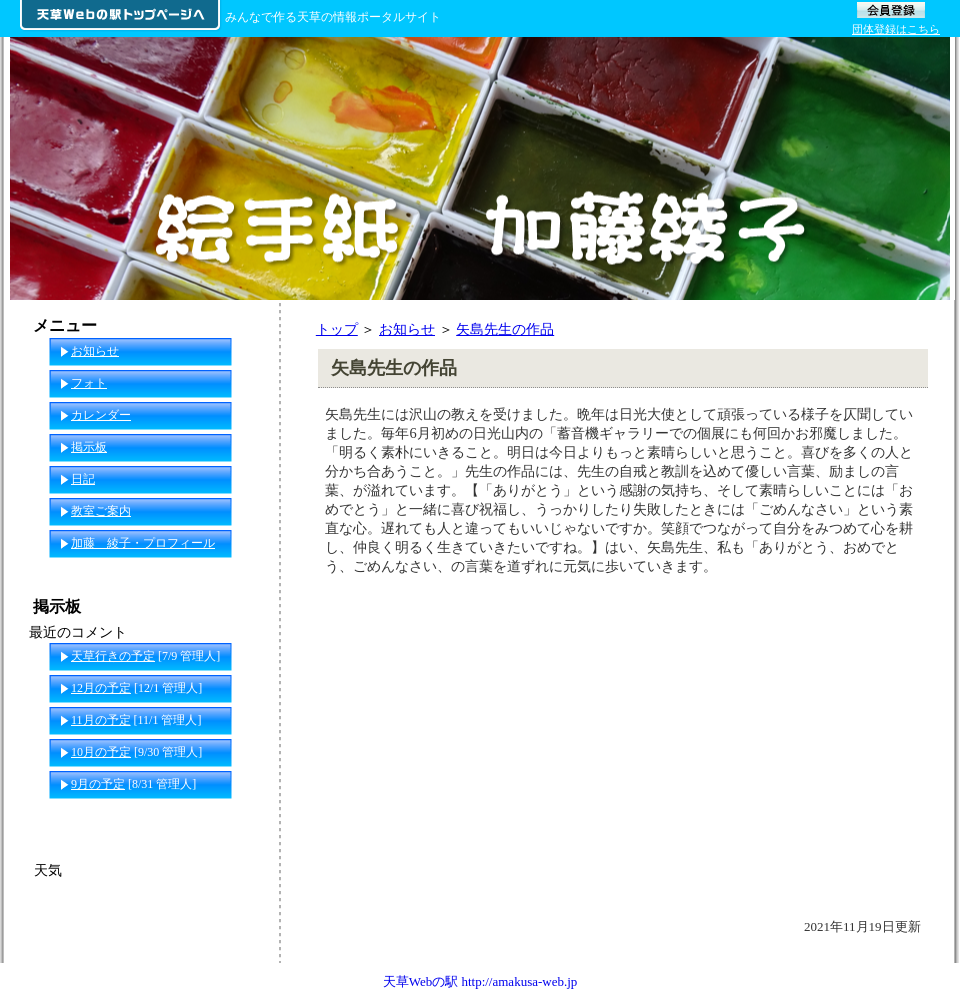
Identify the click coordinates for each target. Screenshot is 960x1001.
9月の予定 (98, 784)
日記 (83, 479)
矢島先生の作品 (505, 329)
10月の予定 (101, 752)
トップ (337, 329)
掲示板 (89, 447)
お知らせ (407, 329)
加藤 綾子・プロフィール (143, 543)
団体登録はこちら (896, 29)
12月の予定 (101, 688)
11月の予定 (101, 720)
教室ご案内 (101, 511)
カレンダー (101, 415)
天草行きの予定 (113, 656)
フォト (89, 383)
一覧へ (241, 816)
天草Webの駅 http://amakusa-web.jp (480, 981)
